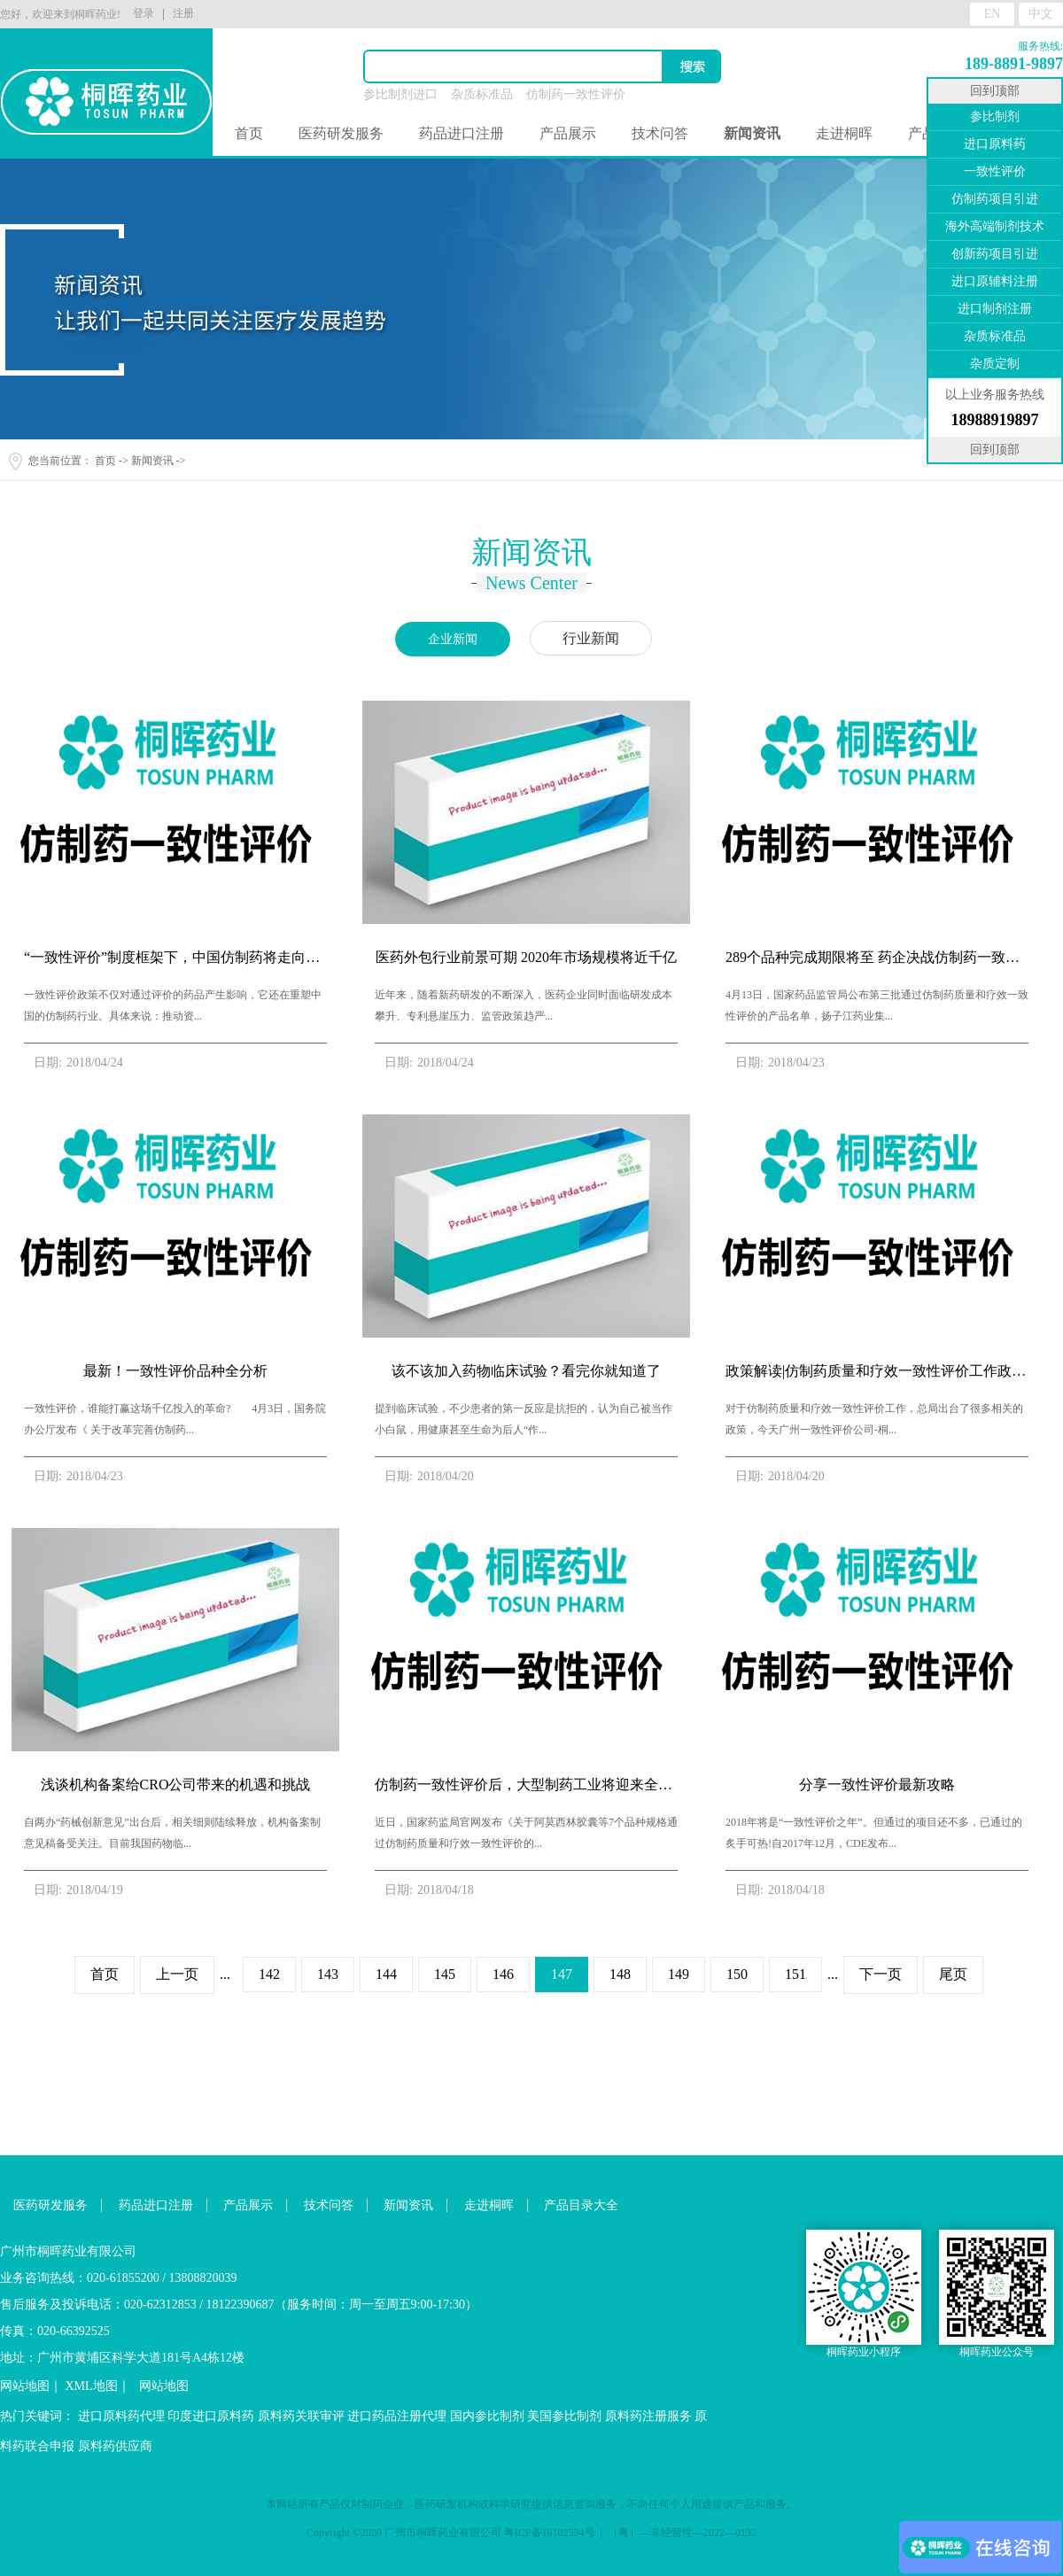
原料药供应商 (115, 2446)
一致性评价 (995, 171)
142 (269, 1974)
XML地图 (92, 2386)
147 (561, 1974)
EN (992, 13)
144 (386, 1974)
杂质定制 (995, 363)
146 (503, 1974)
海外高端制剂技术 (994, 226)
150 (737, 1974)
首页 (249, 133)
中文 (1040, 13)
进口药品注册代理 (396, 2416)
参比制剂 (995, 116)
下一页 (880, 1974)
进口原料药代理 (121, 2416)
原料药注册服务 (648, 2416)
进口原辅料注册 (994, 281)
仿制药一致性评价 (575, 94)
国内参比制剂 (487, 2416)
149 (678, 1974)
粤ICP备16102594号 (549, 2532)
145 (444, 1974)
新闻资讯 (152, 460)
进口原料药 (995, 144)
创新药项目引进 (994, 253)
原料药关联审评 (301, 2416)
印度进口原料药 (210, 2416)
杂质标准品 (482, 94)
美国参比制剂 (564, 2416)
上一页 (177, 1974)
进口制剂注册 (995, 308)
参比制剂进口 (400, 94)
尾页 (953, 1974)
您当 (39, 460)
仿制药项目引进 (994, 199)
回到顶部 (995, 90)
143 (327, 1974)
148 (620, 1974)
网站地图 (25, 2386)
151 (795, 1974)
